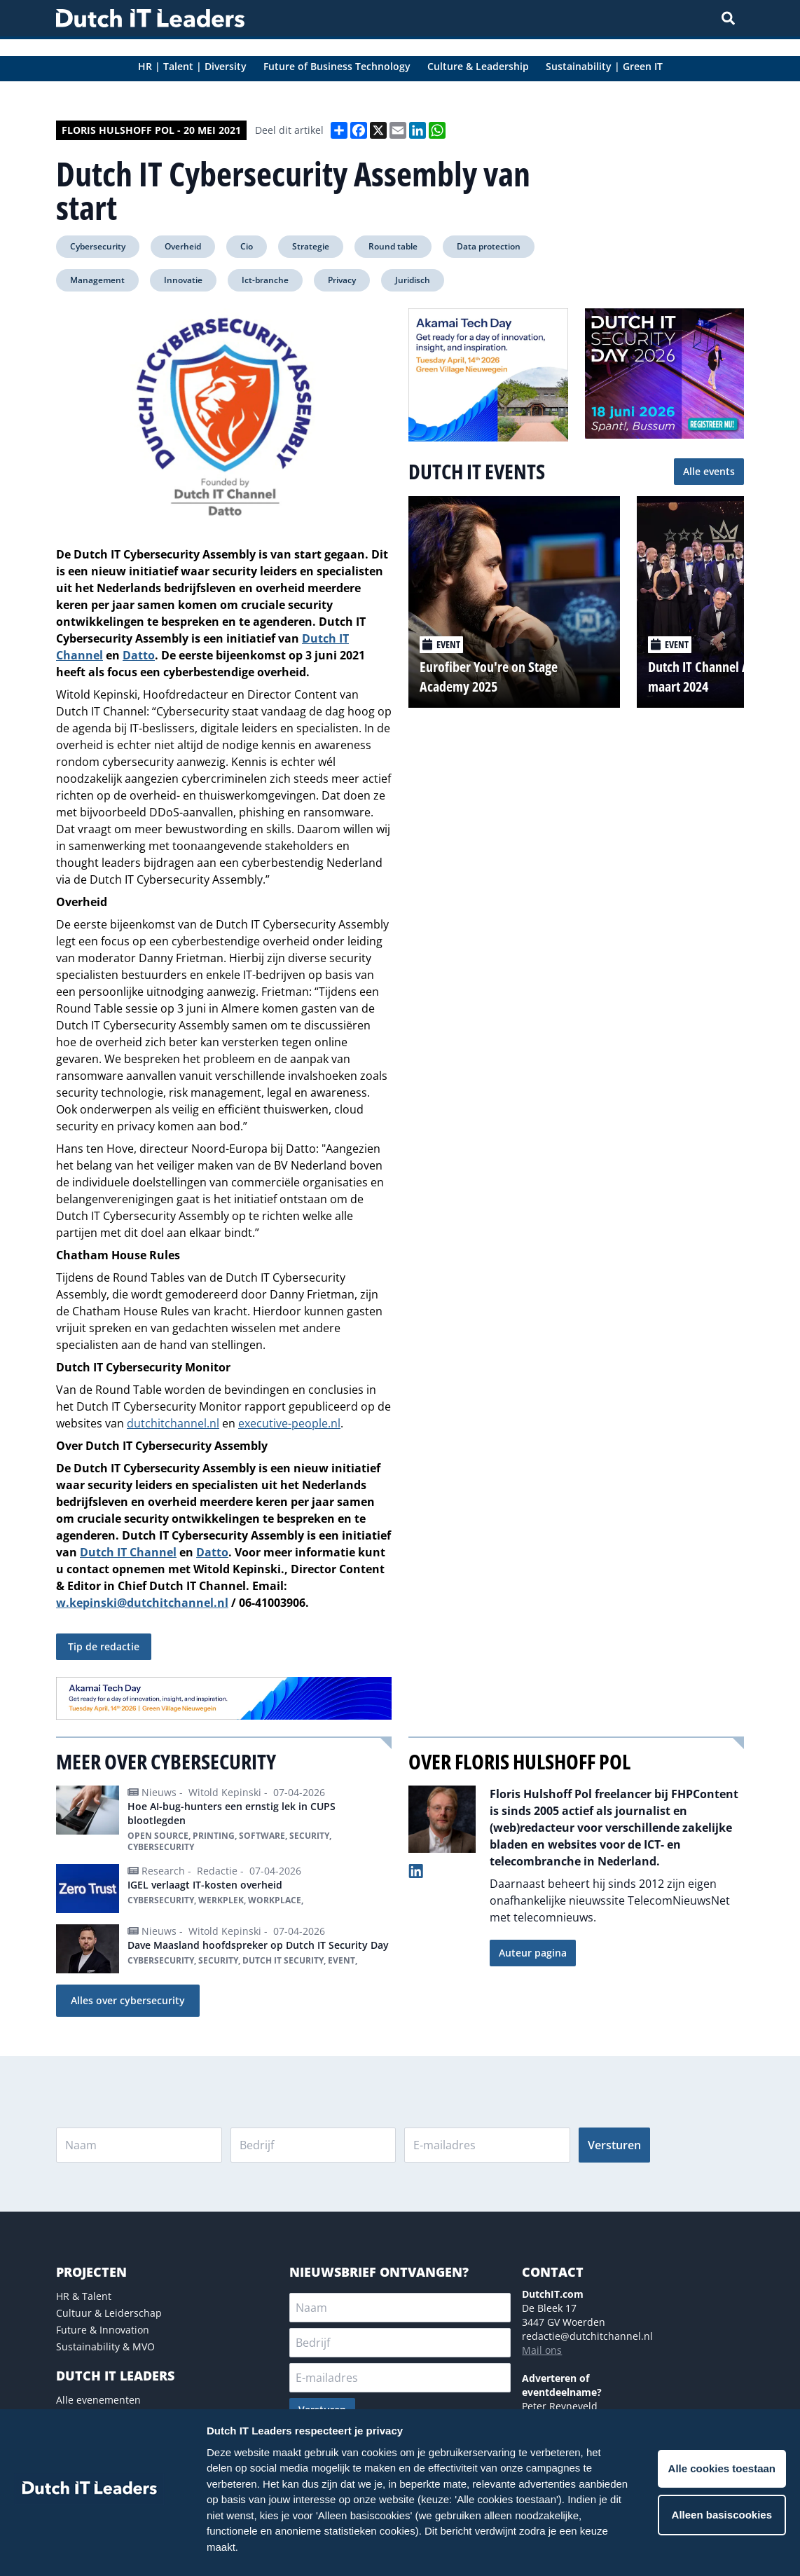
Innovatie (183, 280)
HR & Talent (83, 2296)
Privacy (342, 280)
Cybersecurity (97, 246)
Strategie (310, 246)
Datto (212, 1552)
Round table (393, 246)
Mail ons (542, 2350)
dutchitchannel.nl (173, 1423)
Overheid (183, 246)
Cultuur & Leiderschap (109, 2313)
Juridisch (412, 280)
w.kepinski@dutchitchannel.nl (142, 1602)
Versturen (614, 2145)
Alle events (709, 471)
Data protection (488, 246)
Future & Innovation (102, 2329)
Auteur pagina (533, 1952)
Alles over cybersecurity (128, 2000)
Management (97, 280)
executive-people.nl (289, 1423)
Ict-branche (265, 280)
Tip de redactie (103, 1646)
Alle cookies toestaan (721, 2468)
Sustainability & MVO (105, 2346)
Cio (246, 246)
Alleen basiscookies (722, 2515)
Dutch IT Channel (128, 1552)
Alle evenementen (98, 2399)
